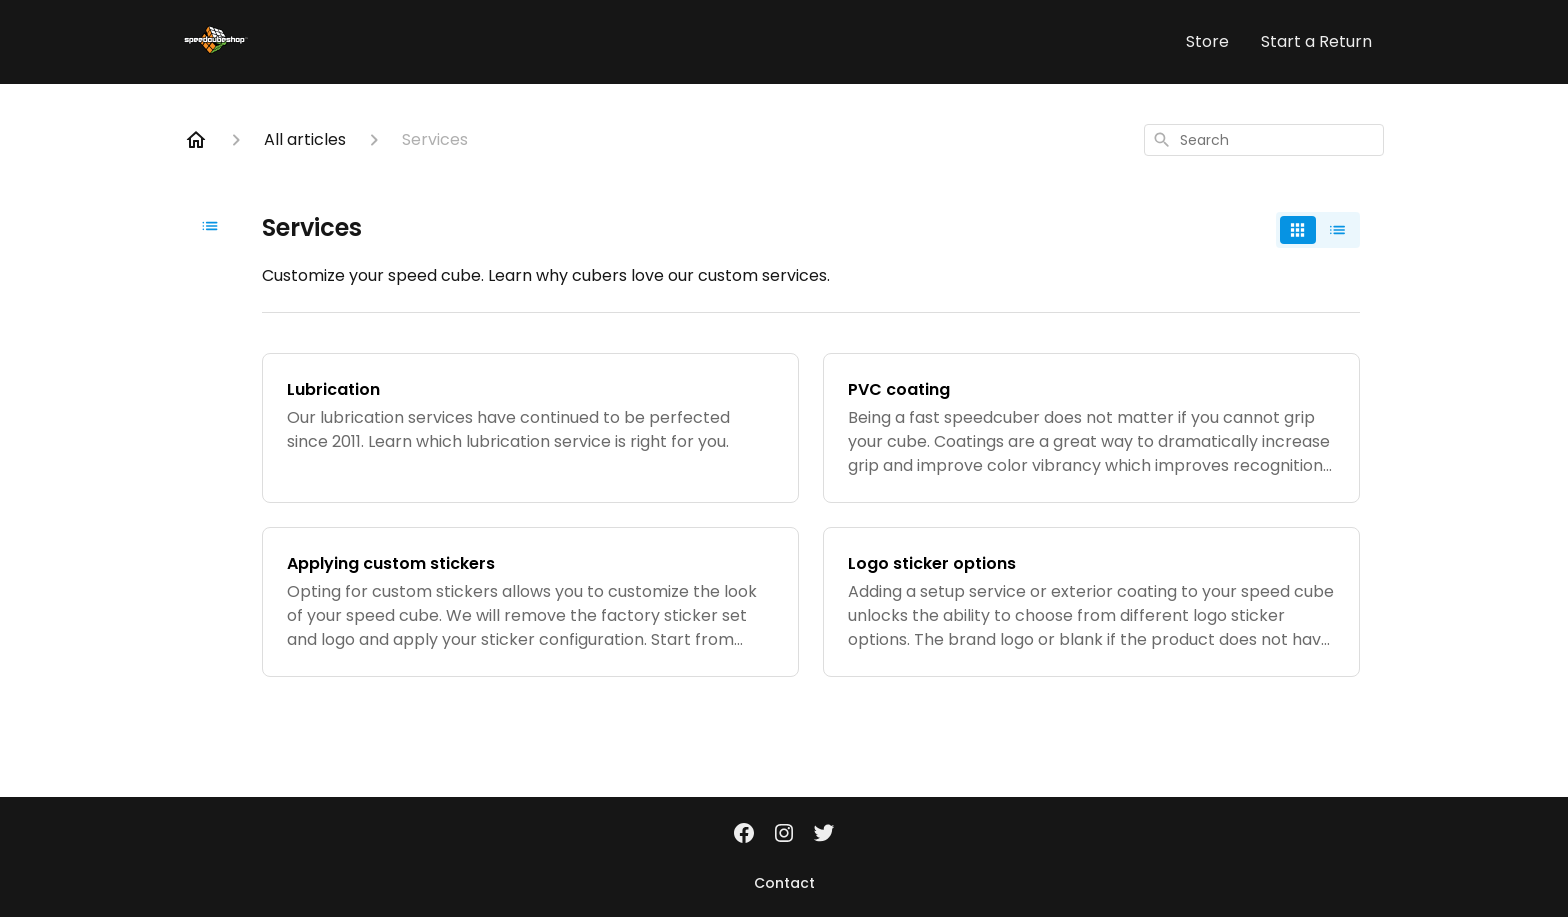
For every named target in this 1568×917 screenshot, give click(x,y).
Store (1207, 41)
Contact (784, 883)
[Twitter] (824, 835)
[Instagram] (784, 835)
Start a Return (1316, 41)
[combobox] (1264, 140)
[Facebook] (744, 835)
